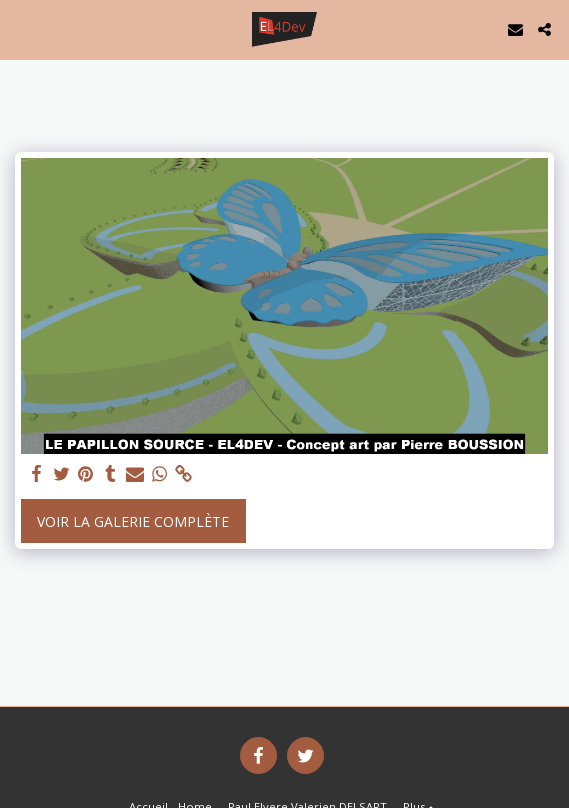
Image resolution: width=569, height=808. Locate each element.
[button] (22, 28)
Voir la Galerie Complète (133, 521)
